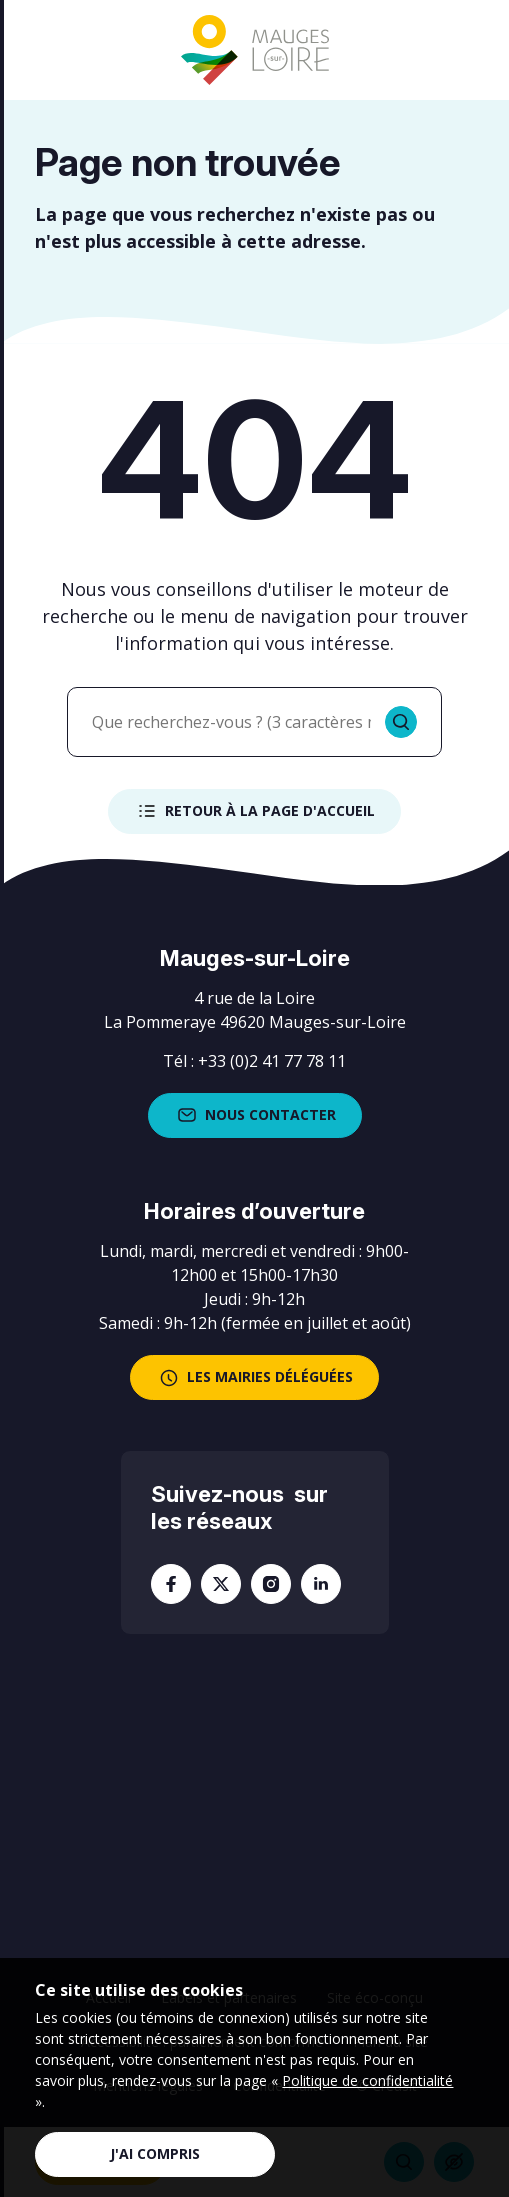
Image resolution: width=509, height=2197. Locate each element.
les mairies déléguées (254, 1378)
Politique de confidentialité (367, 2080)
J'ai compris (155, 2153)
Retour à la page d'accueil (254, 811)
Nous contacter (255, 1115)
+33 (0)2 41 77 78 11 (272, 1061)
